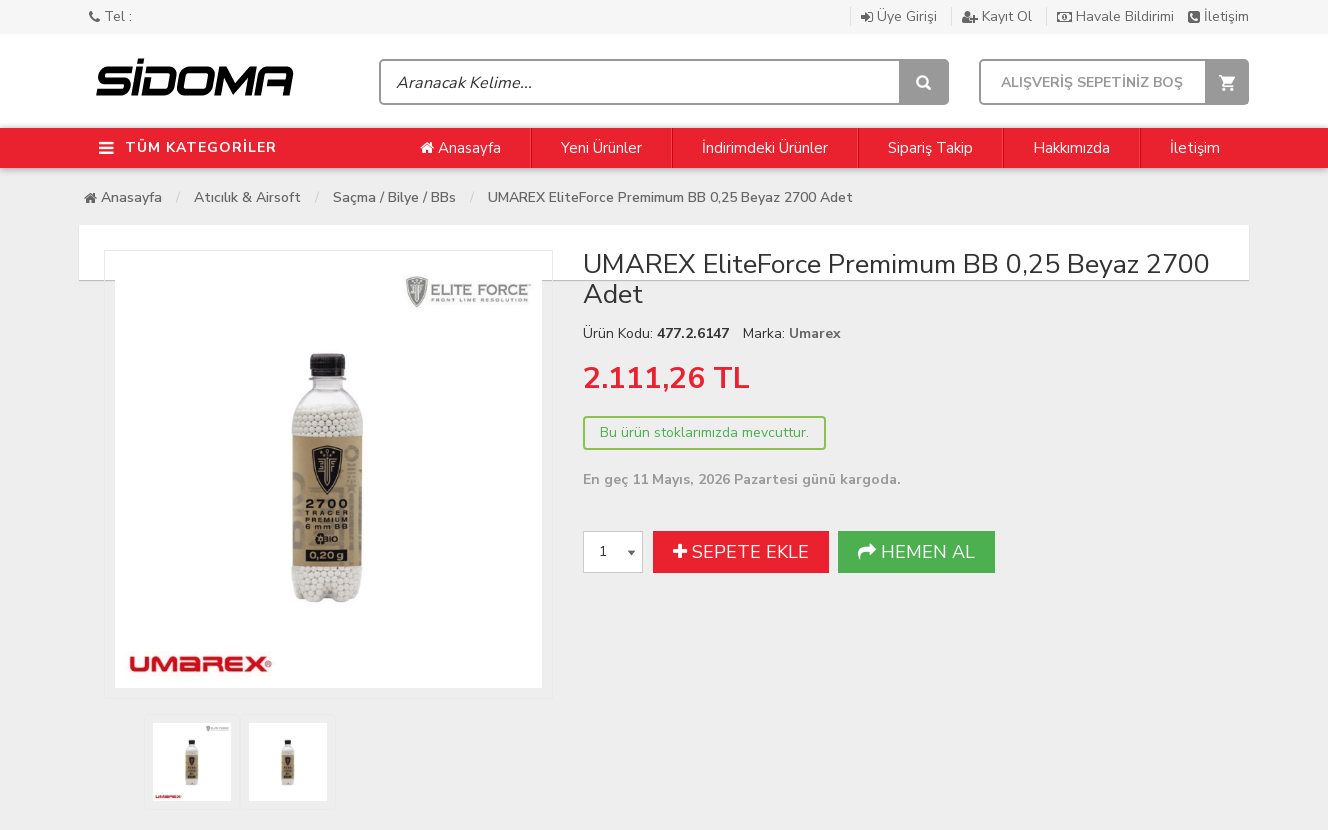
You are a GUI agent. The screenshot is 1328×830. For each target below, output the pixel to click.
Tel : (110, 16)
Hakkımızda (1071, 148)
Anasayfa (460, 148)
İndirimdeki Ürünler (765, 148)
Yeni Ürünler (601, 148)
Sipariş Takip (930, 148)
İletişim (1218, 16)
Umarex (815, 333)
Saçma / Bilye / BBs (394, 197)
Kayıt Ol (999, 16)
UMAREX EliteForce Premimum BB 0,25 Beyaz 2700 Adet (670, 197)
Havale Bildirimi (1117, 16)
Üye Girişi (901, 16)
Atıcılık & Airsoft (247, 197)
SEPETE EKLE (741, 552)
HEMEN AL (916, 552)
